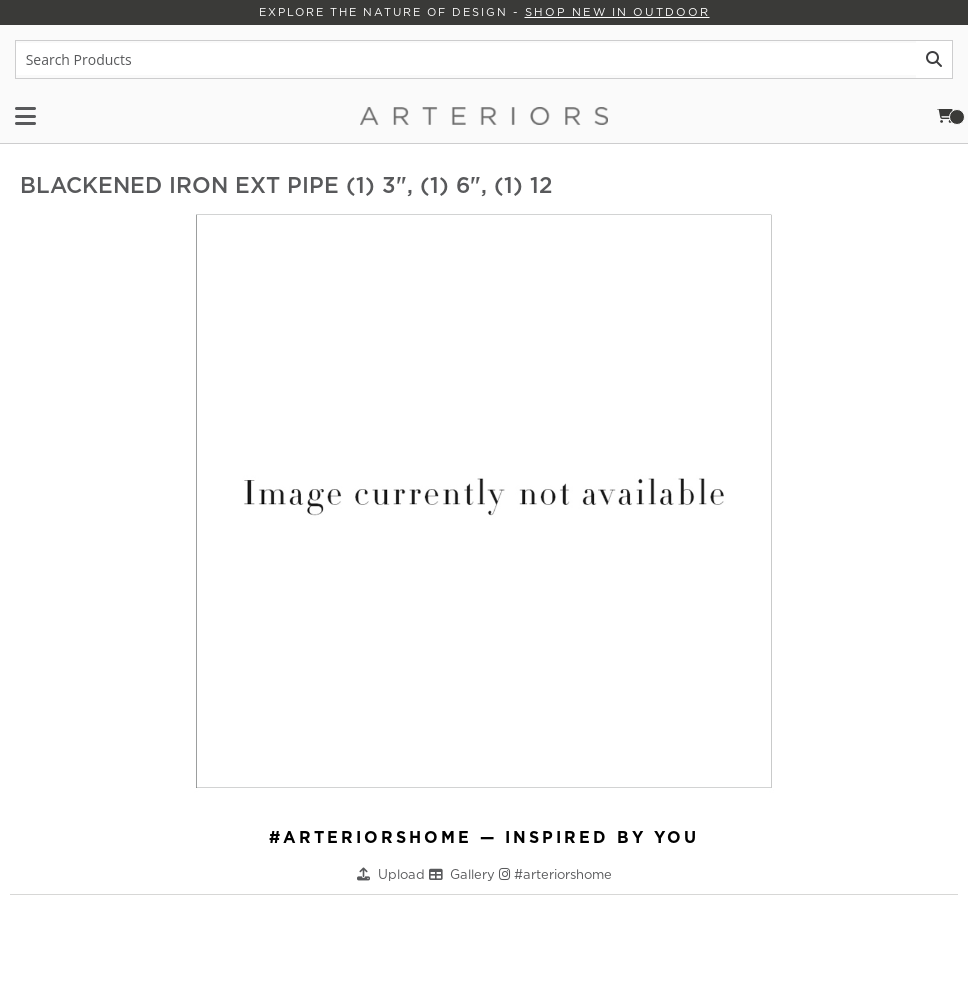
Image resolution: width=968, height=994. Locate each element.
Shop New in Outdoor (616, 12)
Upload (403, 873)
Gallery (474, 873)
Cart (951, 116)
